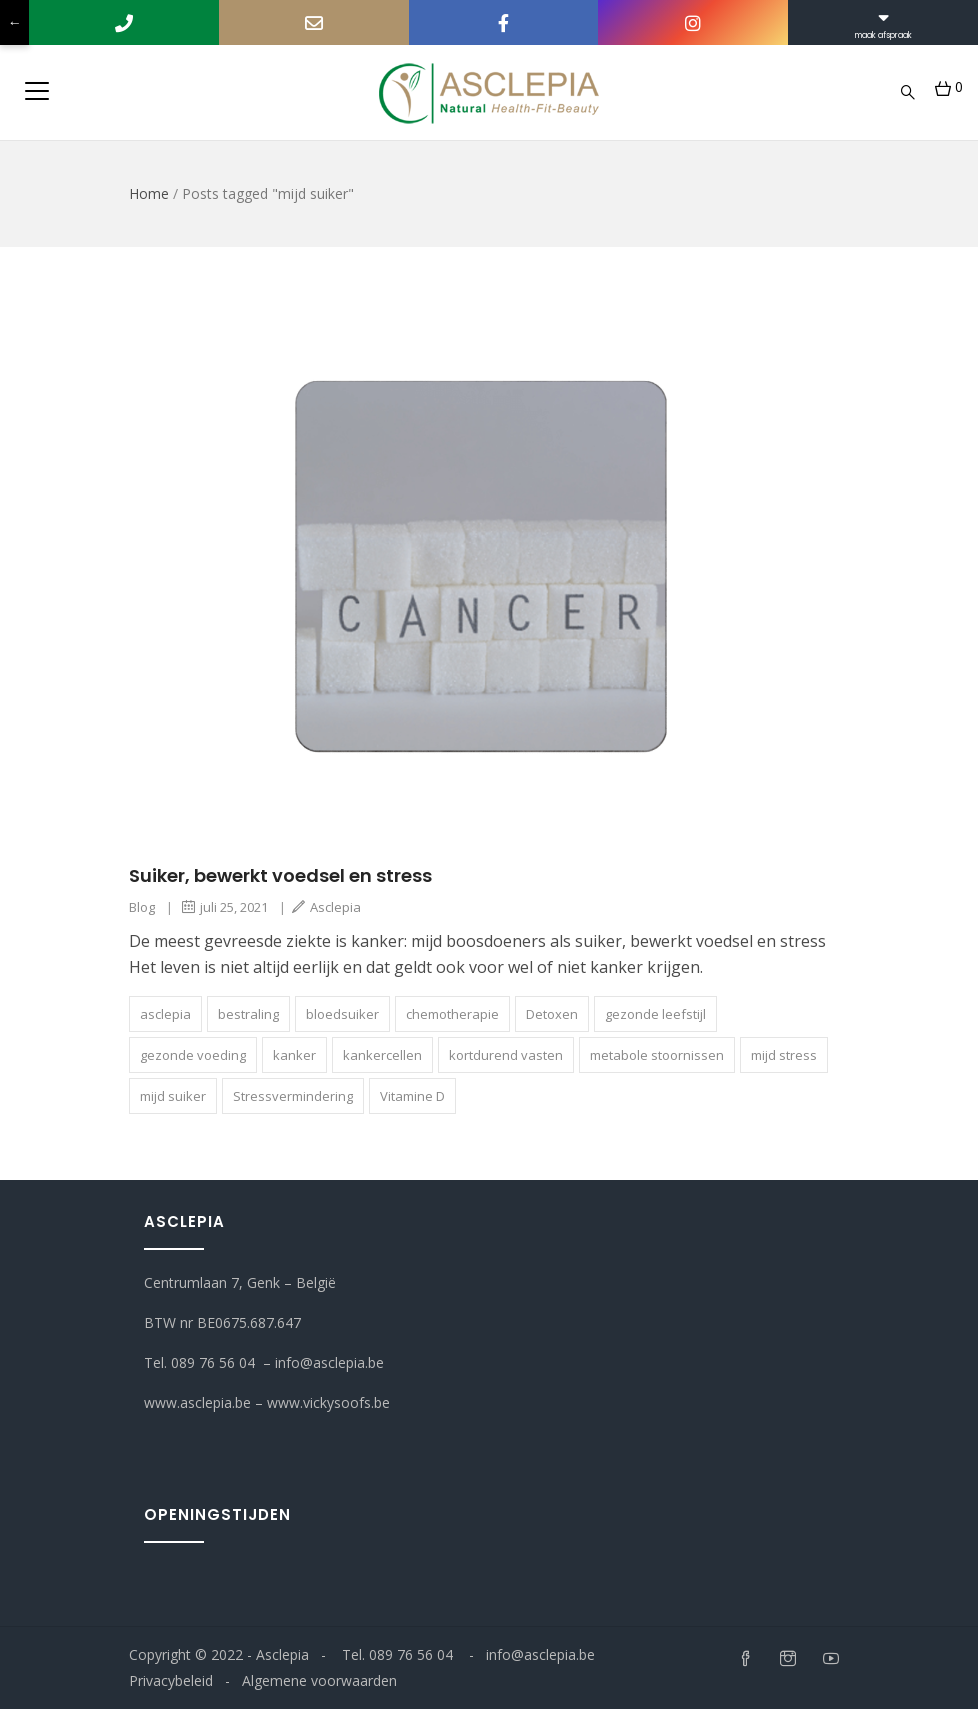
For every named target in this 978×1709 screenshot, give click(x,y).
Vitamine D (412, 1096)
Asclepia (326, 907)
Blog (142, 907)
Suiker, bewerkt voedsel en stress (280, 875)
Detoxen (552, 1014)
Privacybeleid (171, 1680)
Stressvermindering (293, 1096)
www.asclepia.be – (205, 1402)
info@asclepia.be (331, 1362)
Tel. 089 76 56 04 (199, 1362)
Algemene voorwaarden (319, 1680)
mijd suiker (173, 1096)
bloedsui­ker (342, 1014)
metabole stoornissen (657, 1055)
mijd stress (784, 1055)
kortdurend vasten (506, 1055)
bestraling (248, 1014)
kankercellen (382, 1055)
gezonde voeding (193, 1055)
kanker (294, 1055)
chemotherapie (452, 1014)
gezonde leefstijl (655, 1014)
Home (149, 193)
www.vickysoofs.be (330, 1402)
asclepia (165, 1014)
